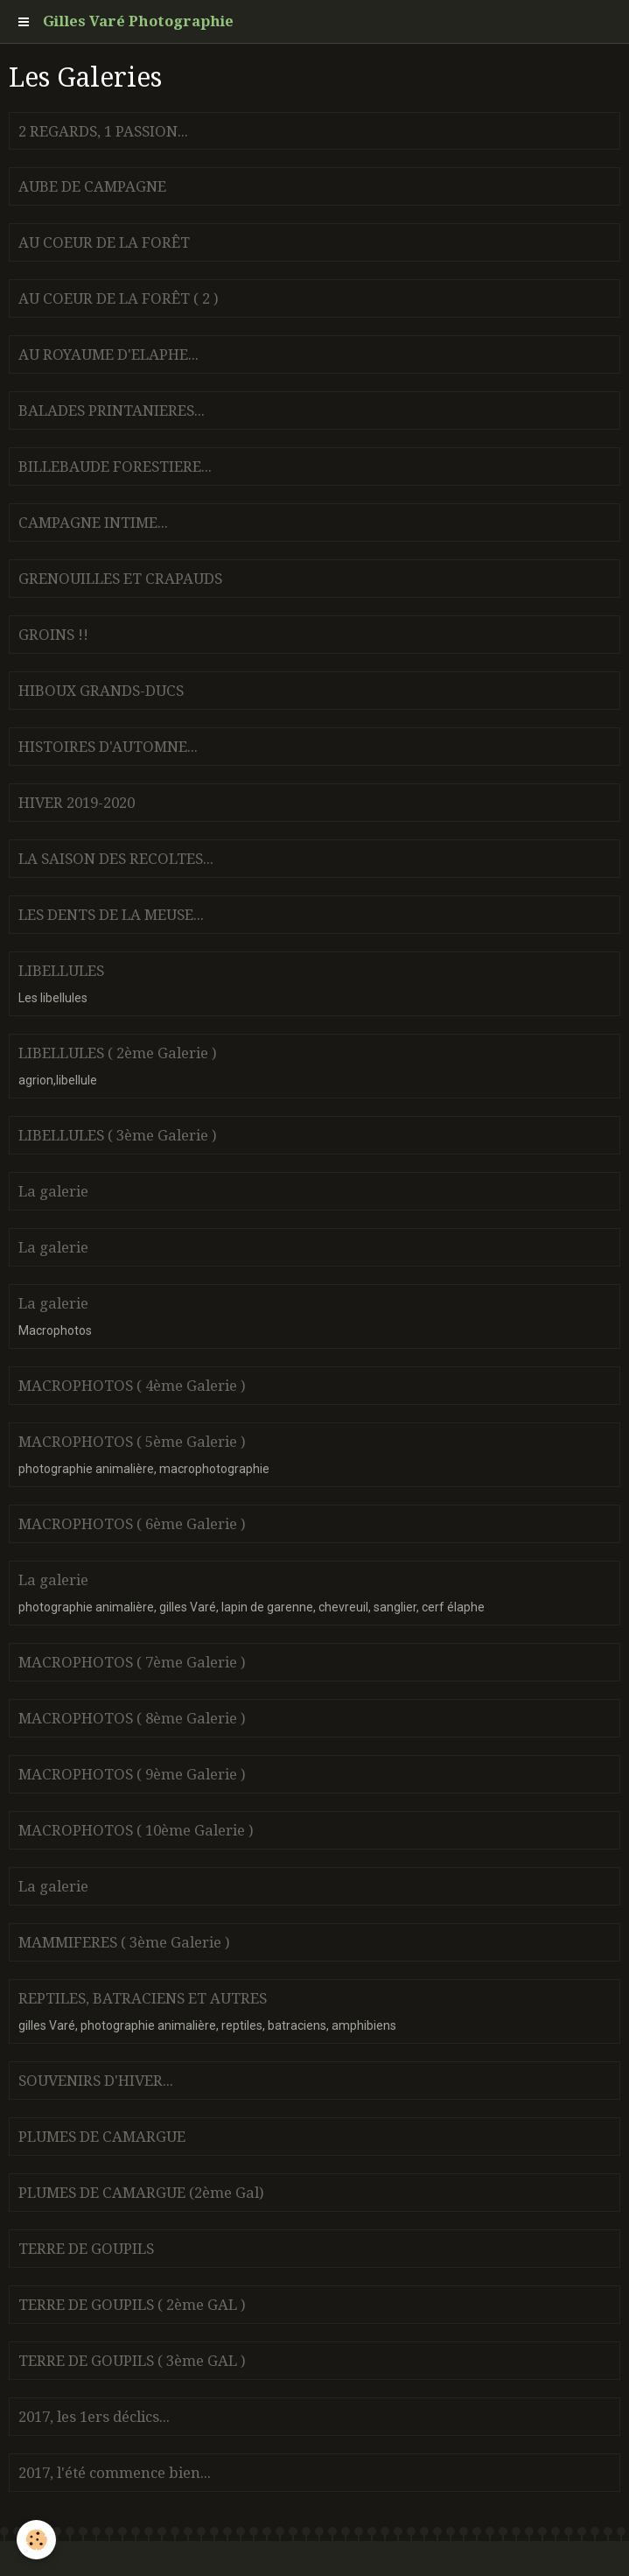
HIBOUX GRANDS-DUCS (101, 690)
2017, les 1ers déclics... (94, 2416)
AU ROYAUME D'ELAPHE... (108, 354)
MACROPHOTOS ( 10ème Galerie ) (136, 1830)
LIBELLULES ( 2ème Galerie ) (117, 1053)
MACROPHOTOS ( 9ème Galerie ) (132, 1774)
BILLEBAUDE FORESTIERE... (115, 466)
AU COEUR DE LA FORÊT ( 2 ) (118, 298)
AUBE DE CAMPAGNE (92, 186)
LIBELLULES (61, 970)
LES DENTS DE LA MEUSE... (111, 914)
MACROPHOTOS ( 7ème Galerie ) (132, 1662)
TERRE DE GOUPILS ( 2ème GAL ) (132, 2304)
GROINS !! (53, 634)
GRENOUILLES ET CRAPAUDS (120, 578)
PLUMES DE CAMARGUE (101, 2136)
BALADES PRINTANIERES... (111, 410)
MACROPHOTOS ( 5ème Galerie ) (132, 1441)
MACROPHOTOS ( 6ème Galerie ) (132, 1524)
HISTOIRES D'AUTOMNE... (108, 746)
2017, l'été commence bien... (114, 2472)
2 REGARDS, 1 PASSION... (103, 131)
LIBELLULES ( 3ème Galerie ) (117, 1135)
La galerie (53, 1191)
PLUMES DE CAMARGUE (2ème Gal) (141, 2192)
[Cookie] (37, 2539)
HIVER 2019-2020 (76, 802)
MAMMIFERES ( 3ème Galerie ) (124, 1942)
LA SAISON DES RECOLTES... (115, 858)
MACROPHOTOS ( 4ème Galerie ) (132, 1385)
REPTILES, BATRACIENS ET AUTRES (142, 1998)
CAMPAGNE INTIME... (93, 522)
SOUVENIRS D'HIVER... (95, 2080)
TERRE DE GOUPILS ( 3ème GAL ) (132, 2360)
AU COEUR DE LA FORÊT (104, 242)
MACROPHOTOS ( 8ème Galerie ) (132, 1718)
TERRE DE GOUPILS (86, 2248)
